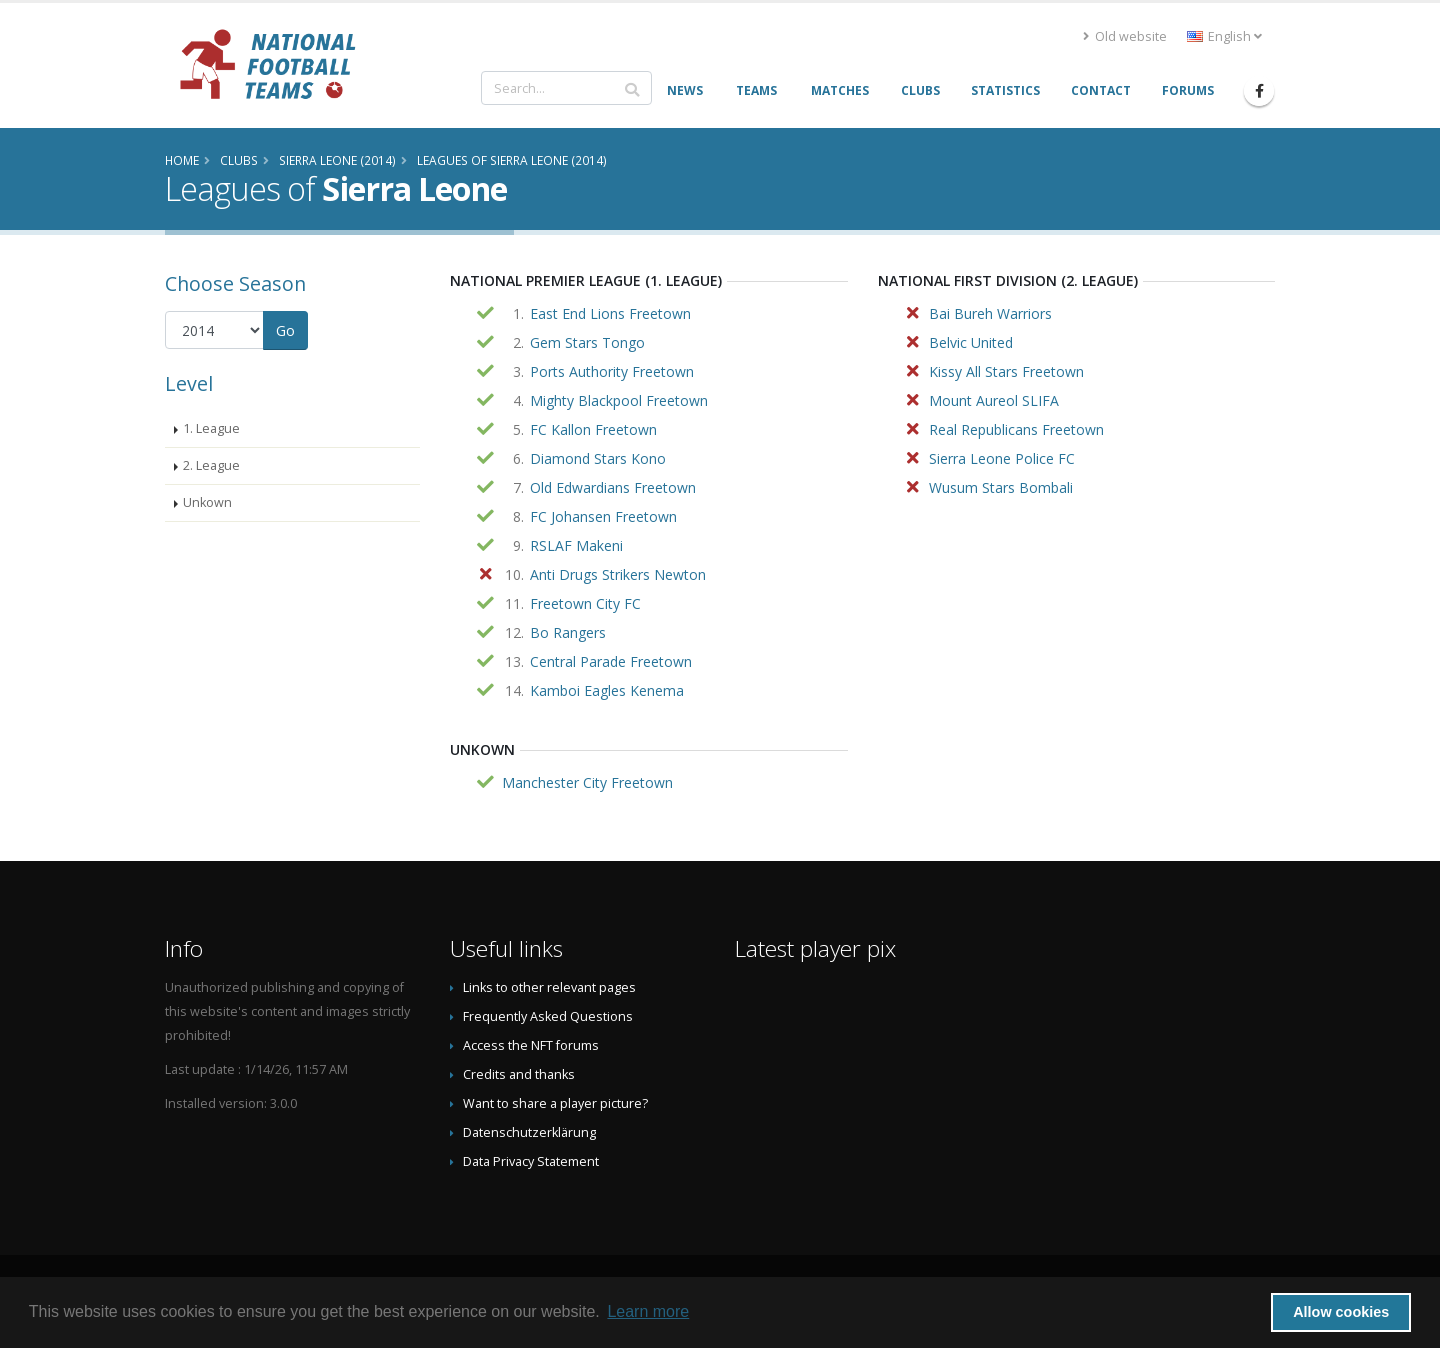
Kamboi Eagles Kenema (607, 690)
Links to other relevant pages (549, 987)
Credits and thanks (519, 1074)
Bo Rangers (568, 632)
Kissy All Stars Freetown (1006, 371)
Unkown (207, 502)
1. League (211, 428)
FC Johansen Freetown (603, 516)
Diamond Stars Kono (598, 458)
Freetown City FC (585, 603)
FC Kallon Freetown (593, 429)
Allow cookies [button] (1341, 1312)
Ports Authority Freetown (612, 371)
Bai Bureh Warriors (990, 313)
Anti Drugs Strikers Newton (618, 574)
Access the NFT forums (531, 1045)
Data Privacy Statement (531, 1161)
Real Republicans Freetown (1016, 429)
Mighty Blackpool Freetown (619, 400)
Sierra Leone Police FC (1002, 458)
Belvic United (971, 342)
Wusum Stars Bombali (1001, 487)
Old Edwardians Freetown (613, 487)
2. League (211, 465)
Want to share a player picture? (555, 1103)
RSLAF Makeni (576, 545)
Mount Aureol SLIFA (994, 400)
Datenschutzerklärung (529, 1132)
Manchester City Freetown (587, 782)
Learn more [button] (648, 1311)
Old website (1125, 36)
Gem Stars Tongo (587, 342)
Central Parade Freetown (611, 661)
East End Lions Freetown (610, 313)
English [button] (1224, 36)
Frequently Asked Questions (548, 1016)
